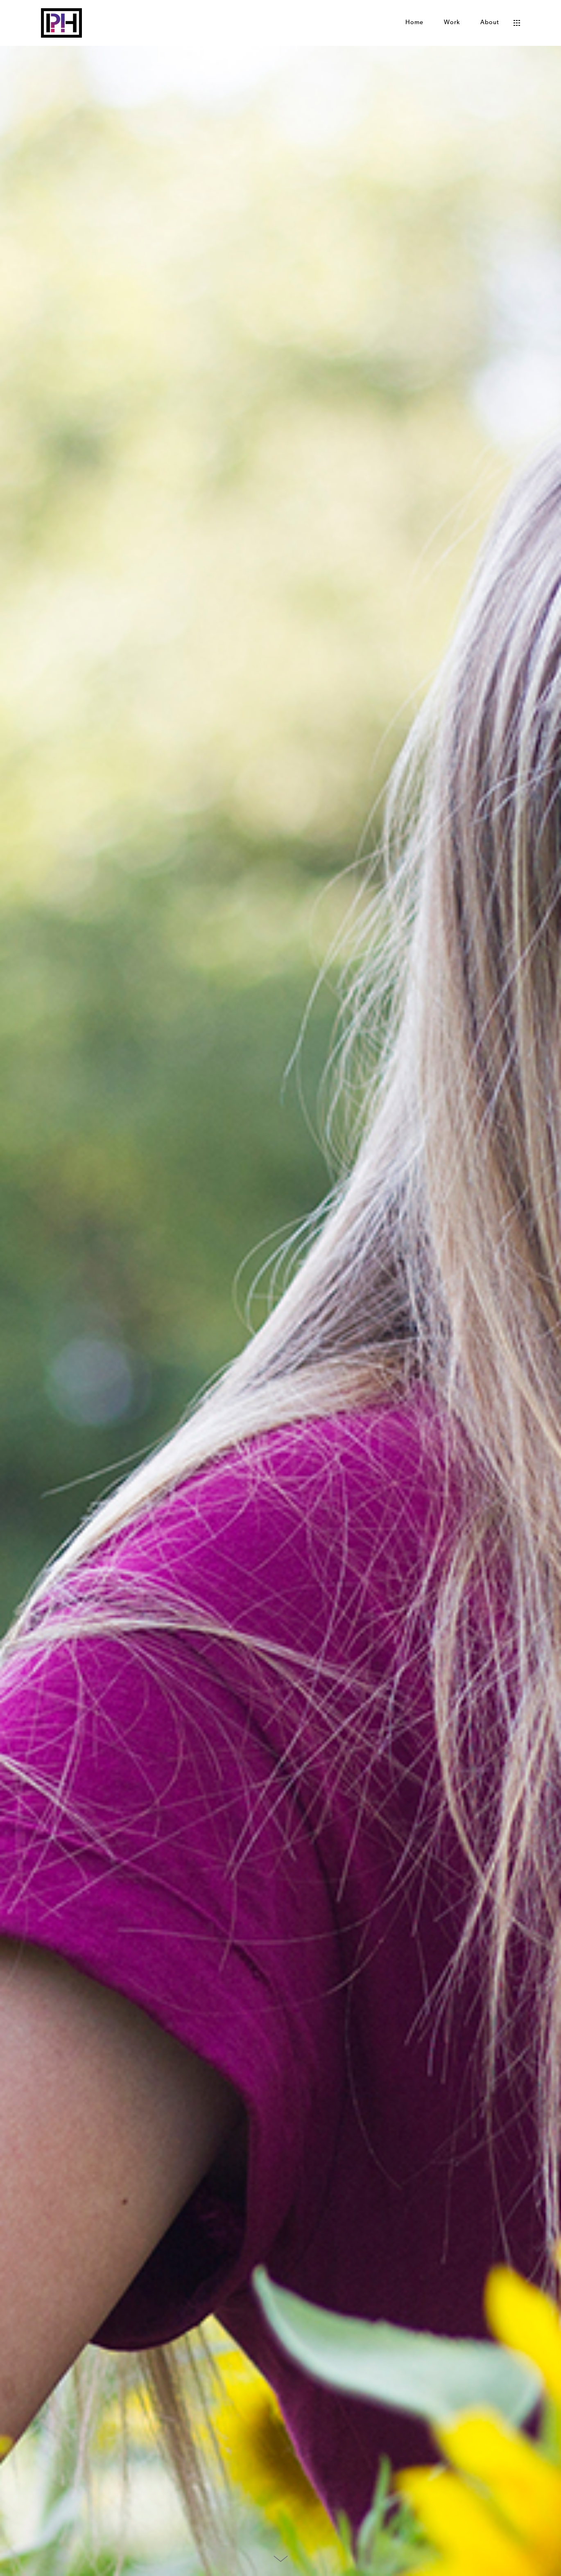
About (489, 23)
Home (414, 23)
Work (452, 23)
